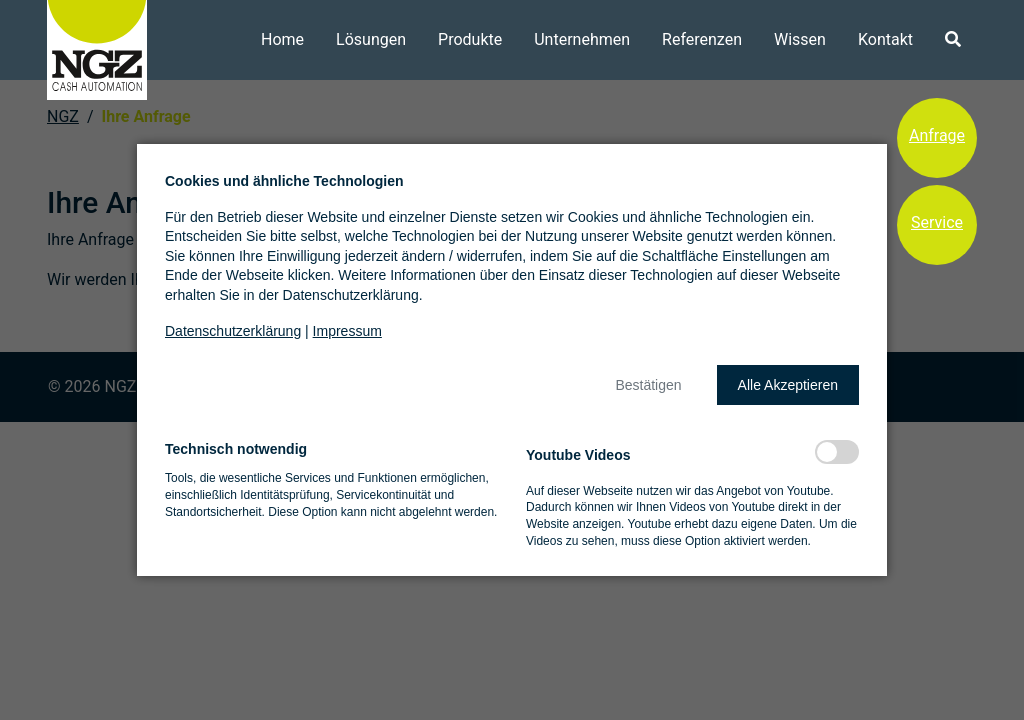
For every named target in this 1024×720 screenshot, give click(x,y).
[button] (648, 385)
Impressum (347, 331)
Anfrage (937, 135)
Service (937, 222)
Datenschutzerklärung (233, 331)
